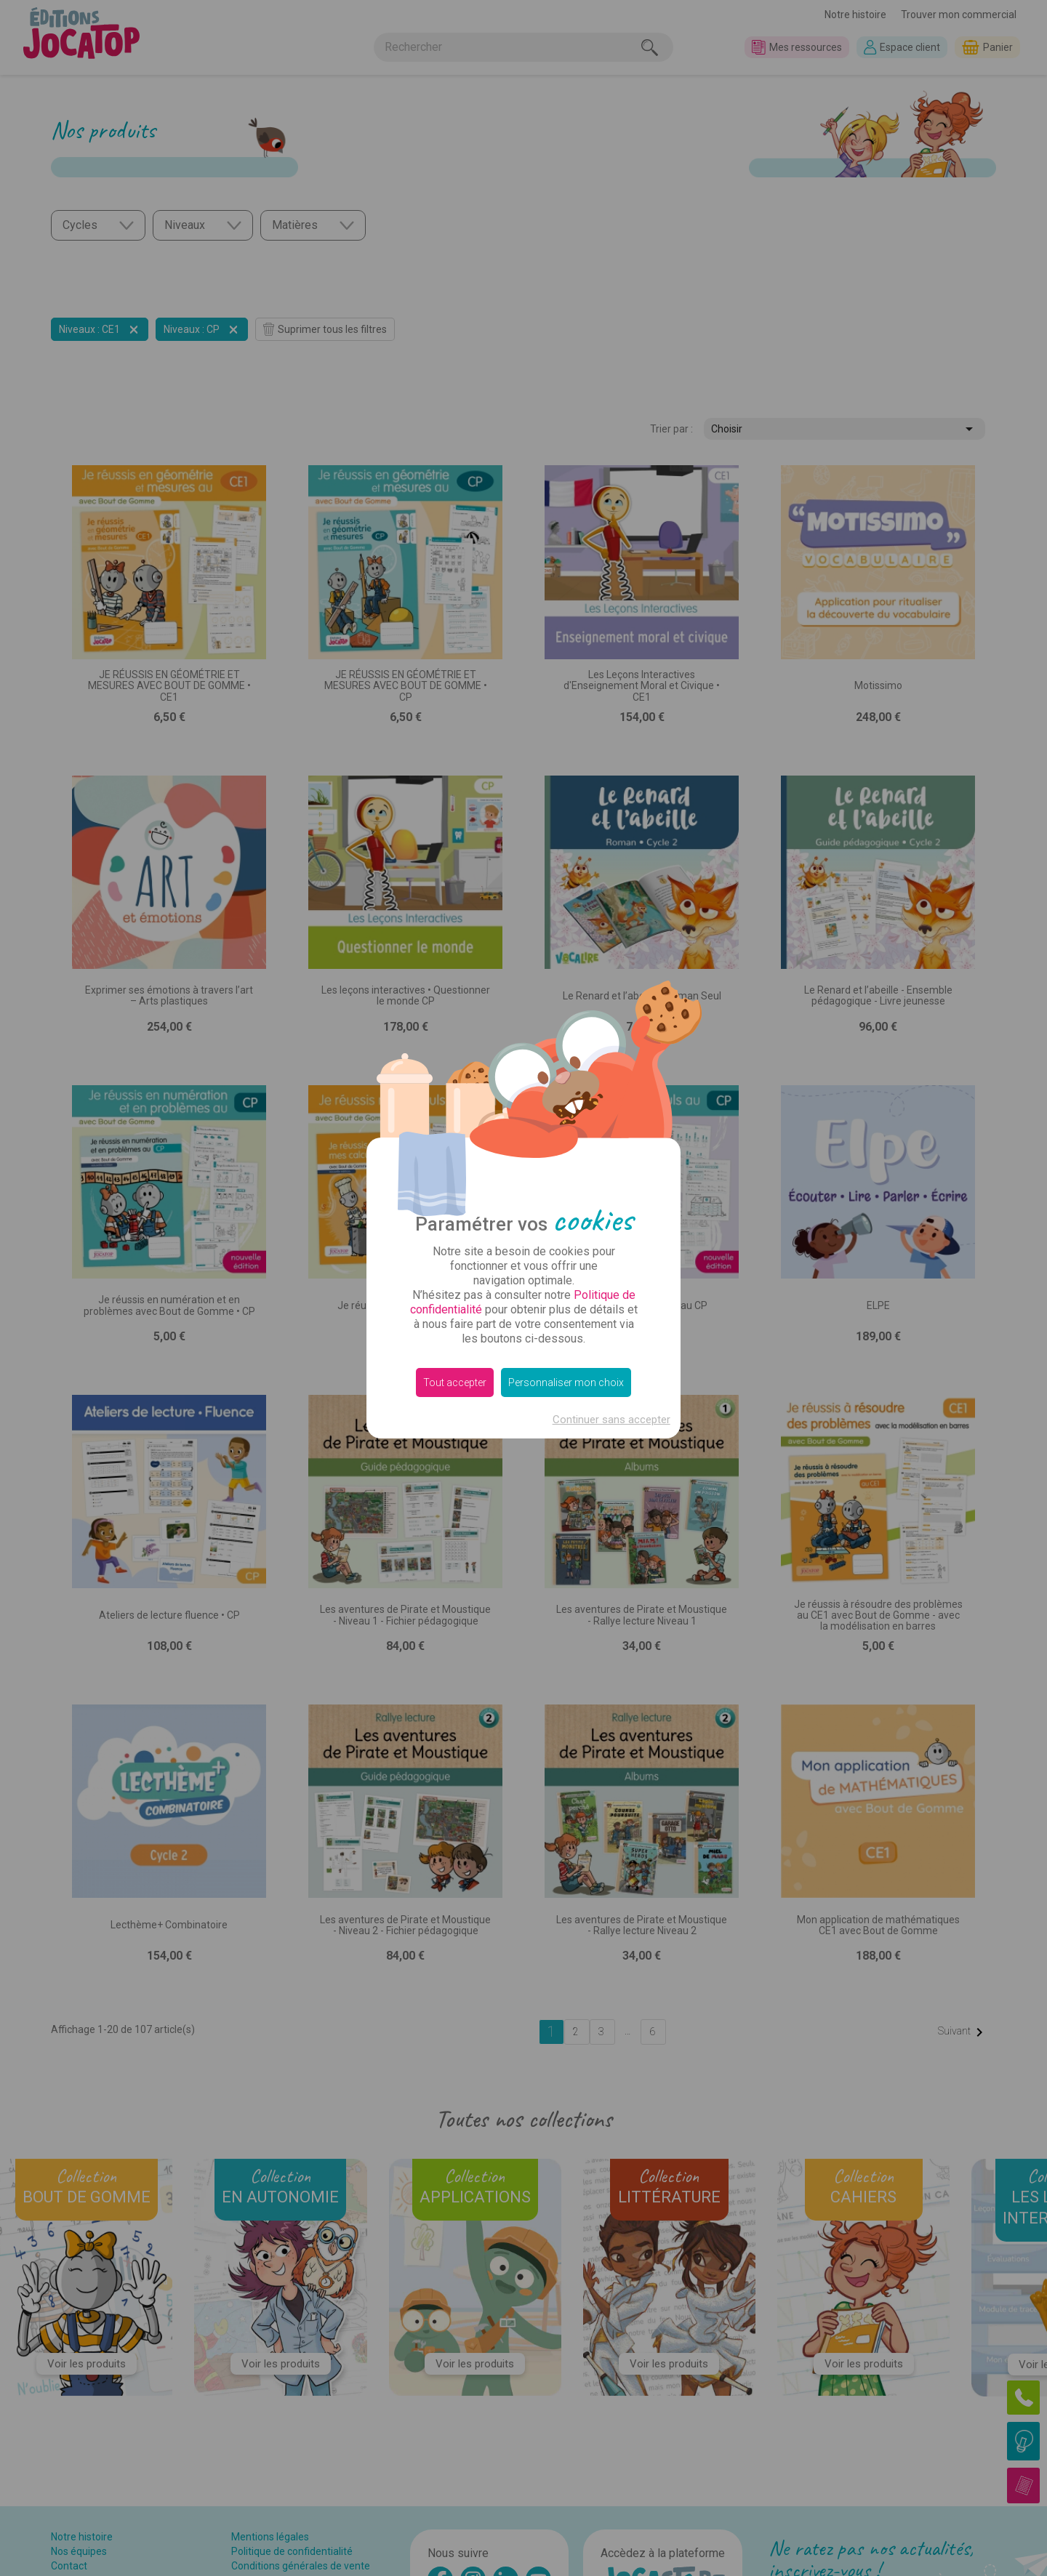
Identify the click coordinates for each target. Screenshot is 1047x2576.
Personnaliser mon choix (566, 1382)
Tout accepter (454, 1382)
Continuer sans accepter (611, 1419)
